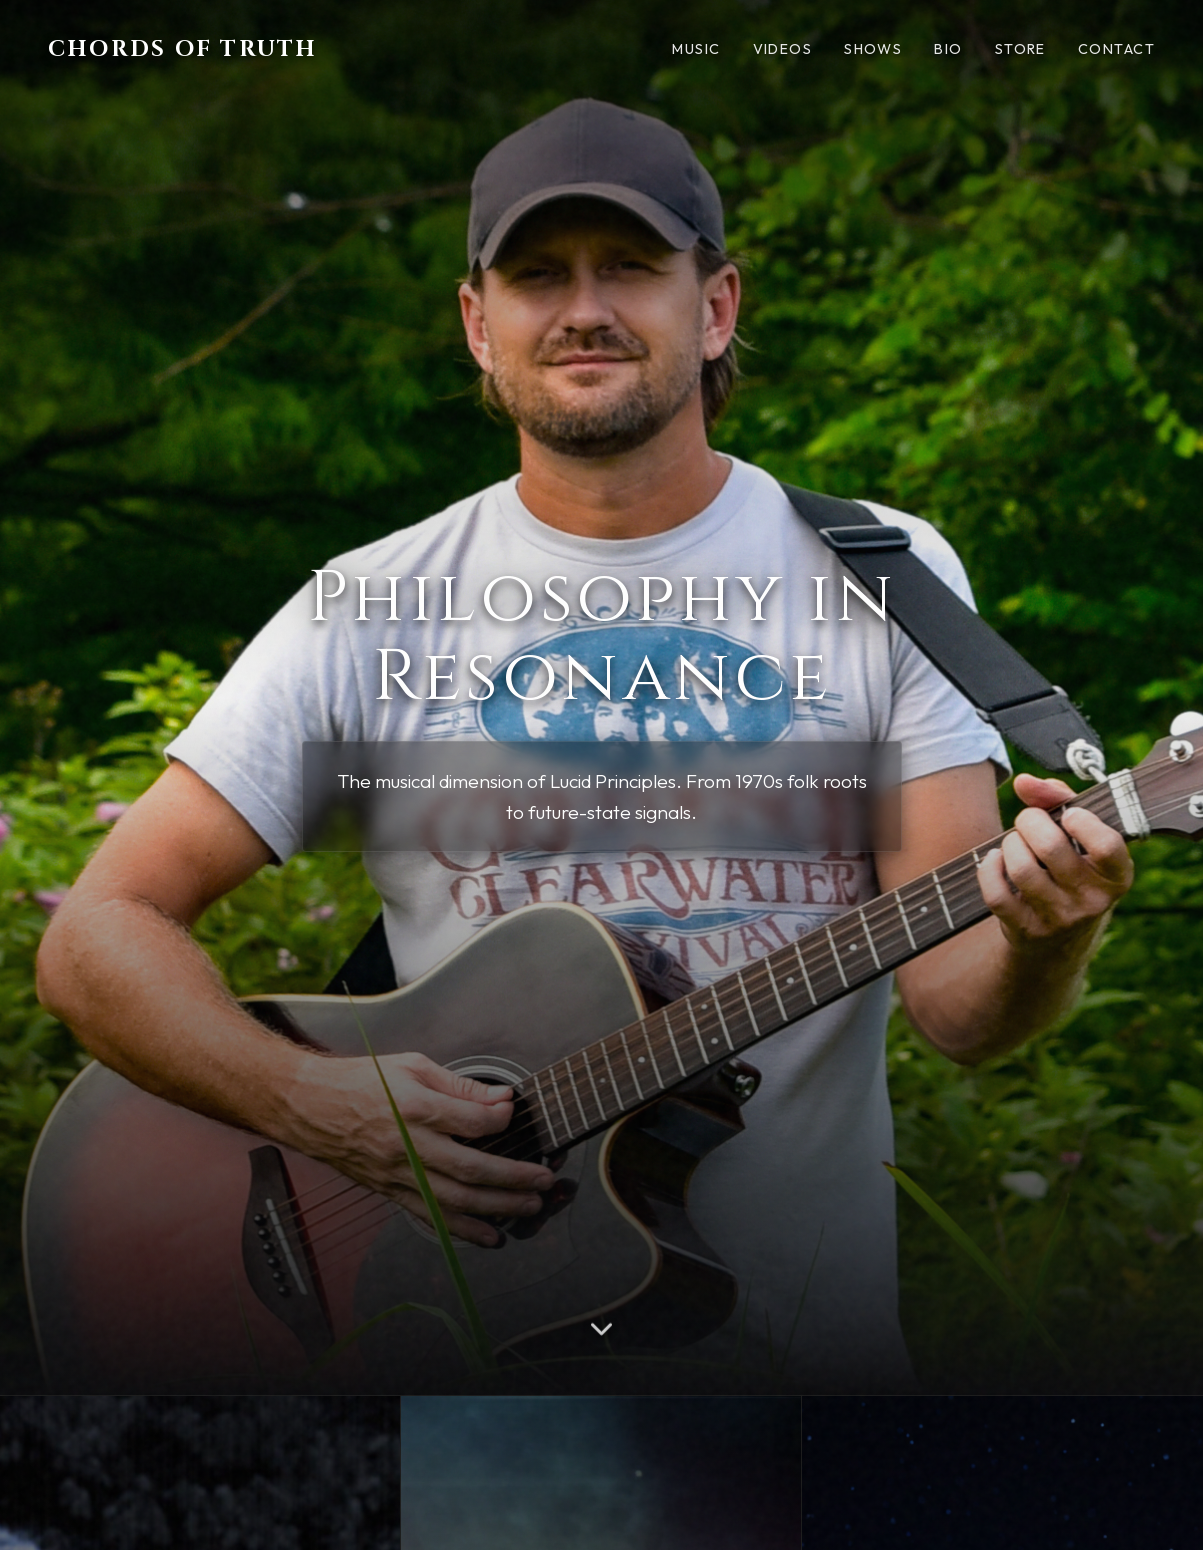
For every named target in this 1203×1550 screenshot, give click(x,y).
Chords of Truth (183, 49)
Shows (873, 49)
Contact (1116, 49)
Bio (948, 49)
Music (696, 49)
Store (1020, 49)
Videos (783, 49)
